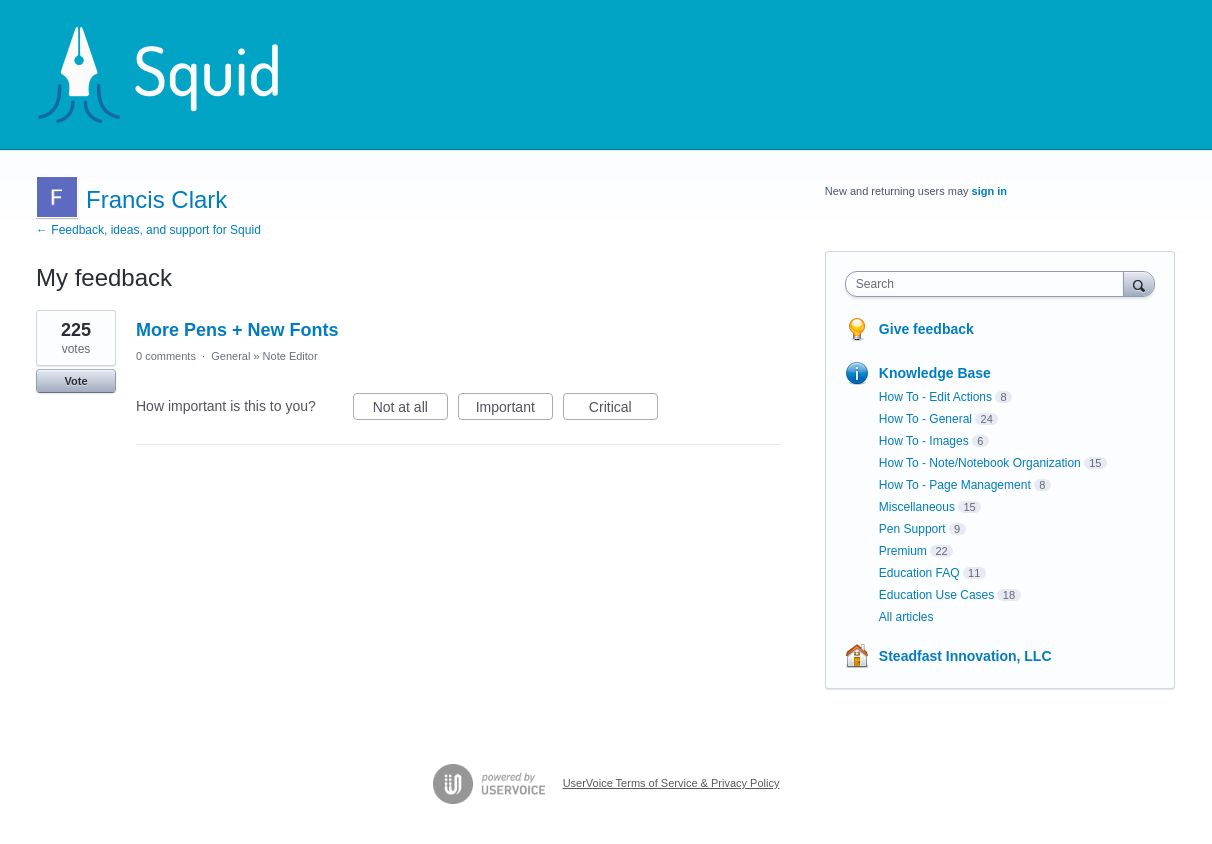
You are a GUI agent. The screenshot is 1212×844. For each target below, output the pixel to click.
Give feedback (926, 329)
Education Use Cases (936, 595)
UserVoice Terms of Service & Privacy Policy (671, 783)
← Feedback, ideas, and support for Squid (148, 230)
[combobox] (989, 284)
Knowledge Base (935, 373)
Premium (903, 551)
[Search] (1139, 283)
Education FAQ (919, 573)
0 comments (166, 356)
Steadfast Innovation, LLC (965, 656)
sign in (989, 191)
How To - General (925, 419)
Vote (75, 381)
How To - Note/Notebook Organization (980, 463)
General (230, 356)
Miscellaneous (917, 507)
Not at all (410, 410)
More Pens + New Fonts (237, 330)
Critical (623, 410)
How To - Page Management (955, 485)
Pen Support (912, 529)
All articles (906, 617)
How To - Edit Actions (935, 397)
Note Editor (290, 356)
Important (514, 410)
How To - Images (924, 441)
